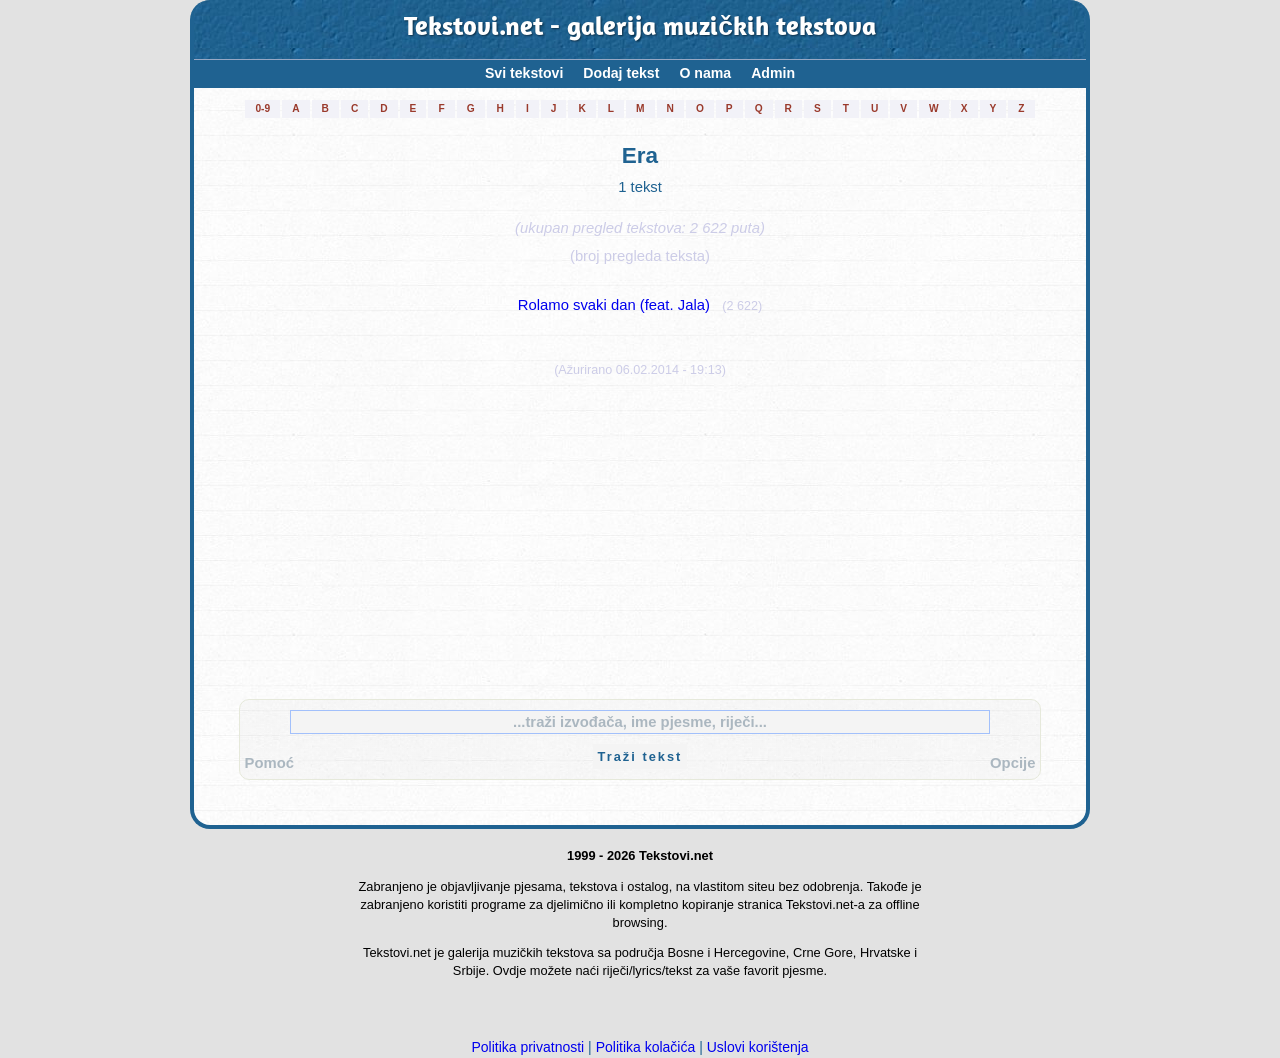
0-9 (262, 108)
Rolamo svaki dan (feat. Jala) (614, 305)
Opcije (1012, 763)
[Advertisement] (640, 534)
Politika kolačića (646, 1047)
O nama (705, 73)
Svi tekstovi (524, 73)
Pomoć (269, 763)
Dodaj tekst (621, 73)
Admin (773, 73)
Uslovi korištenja (758, 1047)
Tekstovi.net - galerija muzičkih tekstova (640, 29)
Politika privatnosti (527, 1047)
